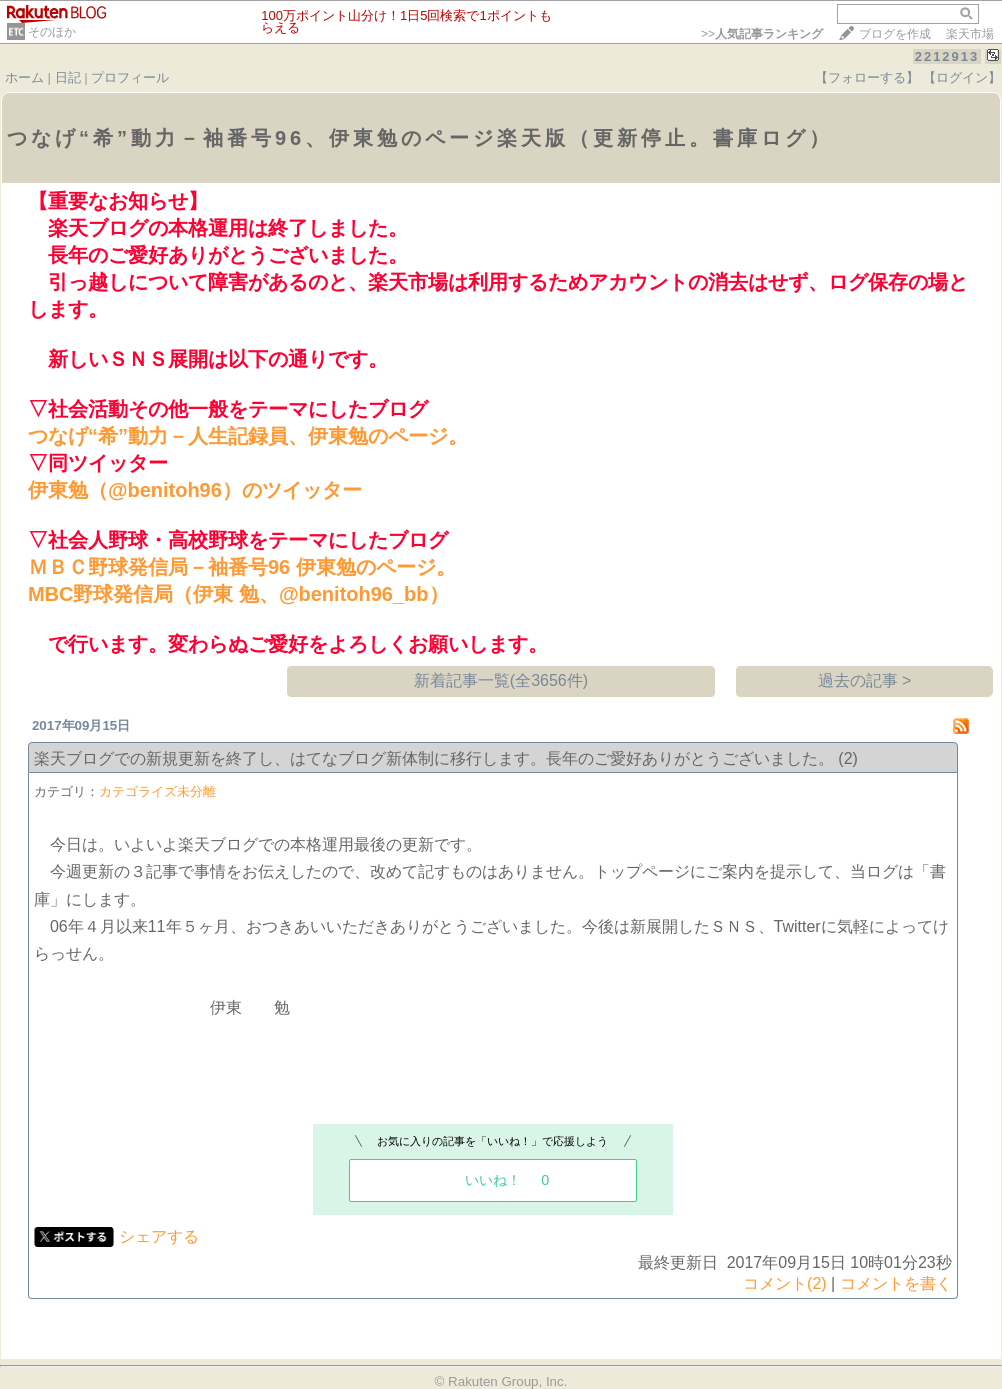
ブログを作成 (895, 34)
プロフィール (130, 77)
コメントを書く (896, 1283)
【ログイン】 (962, 77)
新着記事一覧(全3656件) (501, 680)
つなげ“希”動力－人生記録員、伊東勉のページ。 (248, 436)
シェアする (159, 1236)
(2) (848, 758)
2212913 (947, 56)
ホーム (24, 77)
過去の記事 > (865, 680)
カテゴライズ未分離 (157, 791)
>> (762, 34)
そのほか (52, 32)
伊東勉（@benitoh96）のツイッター (195, 490)
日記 (68, 77)
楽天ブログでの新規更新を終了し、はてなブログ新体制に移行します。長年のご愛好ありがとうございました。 (434, 758)
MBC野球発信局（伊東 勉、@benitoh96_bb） (238, 594)
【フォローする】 (867, 77)
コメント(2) (785, 1283)
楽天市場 (970, 34)
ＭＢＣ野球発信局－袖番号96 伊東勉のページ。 (242, 567)
